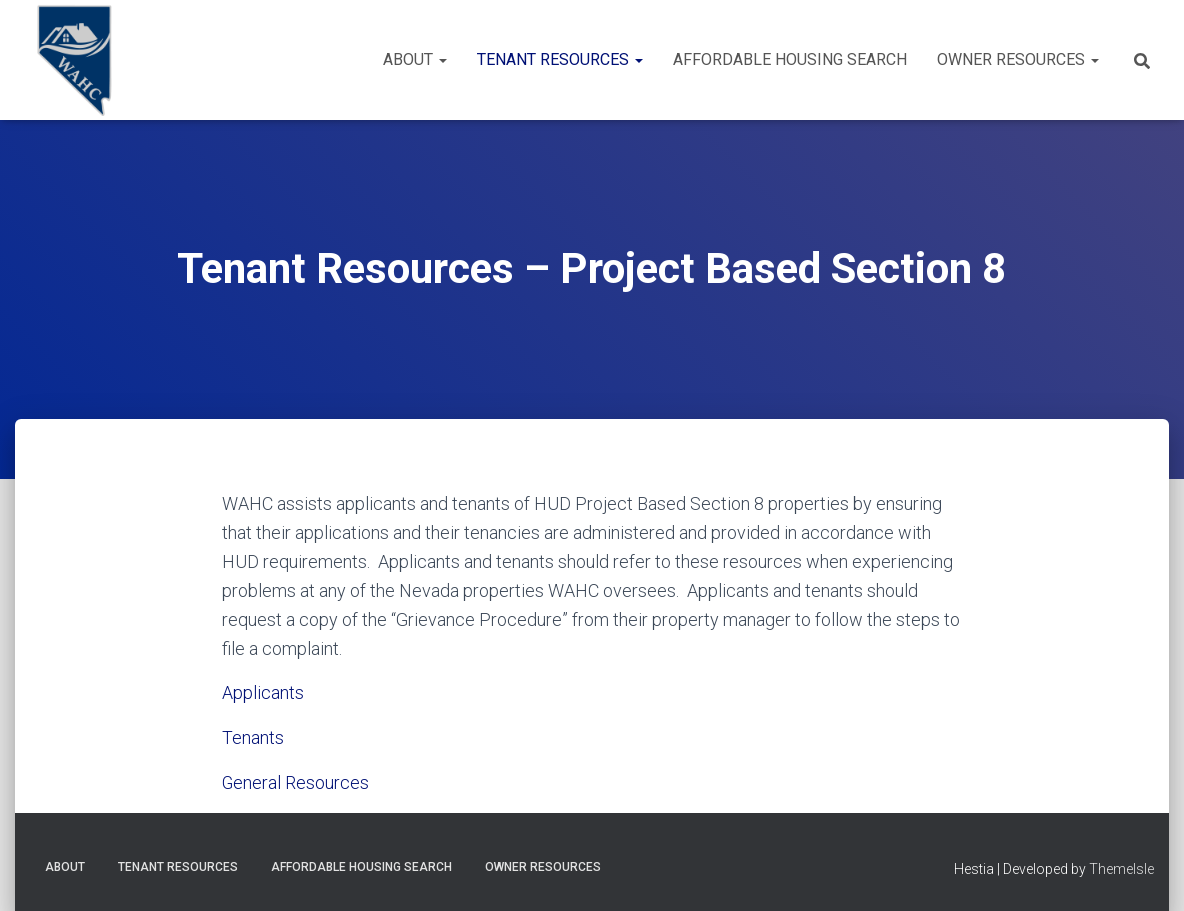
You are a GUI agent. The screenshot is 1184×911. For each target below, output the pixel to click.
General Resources (296, 781)
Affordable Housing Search (790, 59)
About (415, 59)
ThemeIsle (1121, 867)
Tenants (253, 737)
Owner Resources (1018, 59)
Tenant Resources (560, 59)
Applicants (263, 692)
